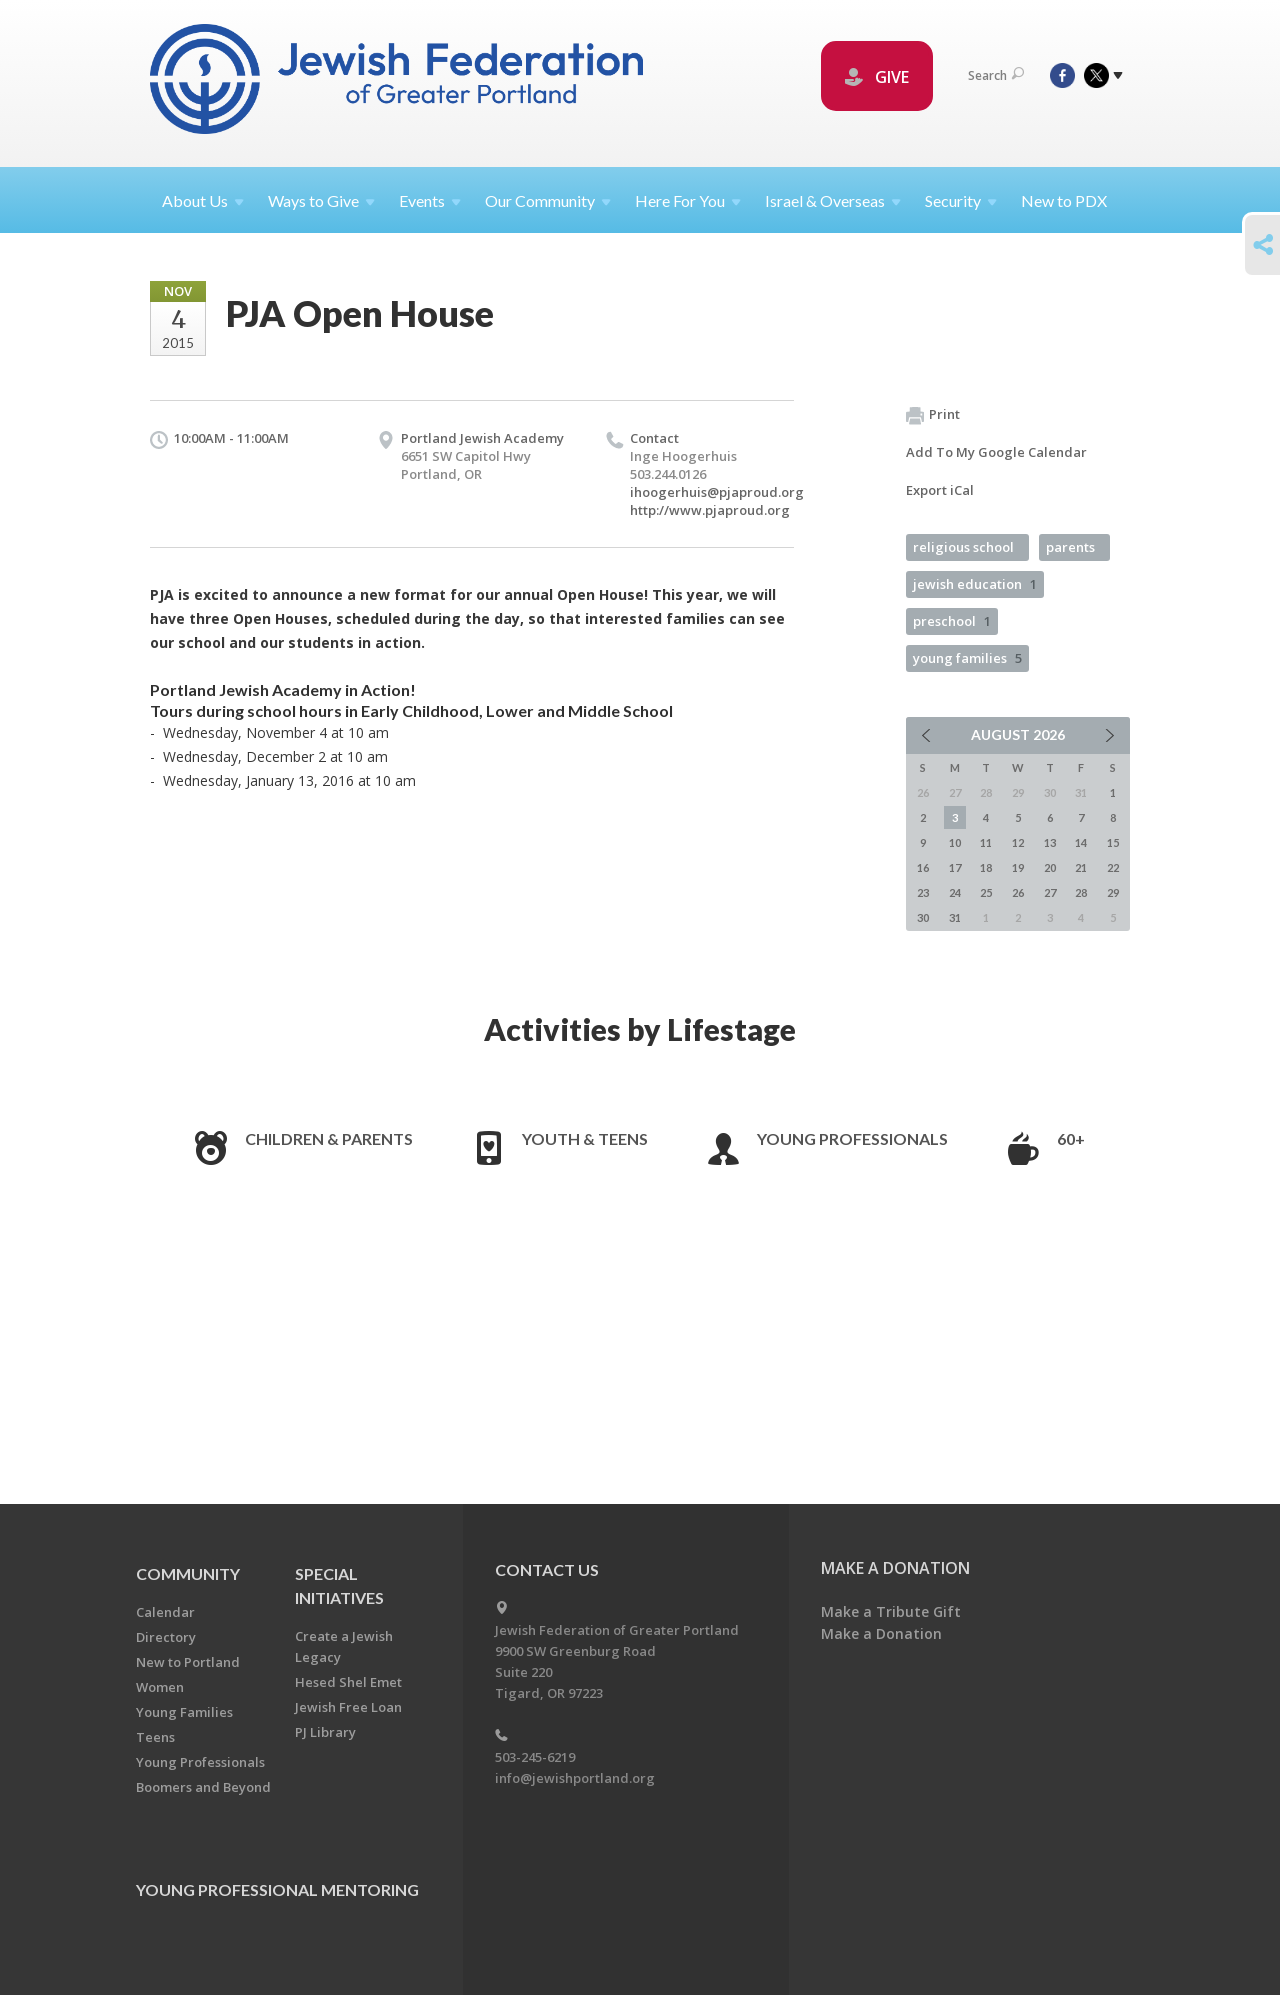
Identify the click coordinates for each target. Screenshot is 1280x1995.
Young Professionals (852, 1138)
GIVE (877, 77)
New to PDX (1064, 200)
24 (955, 892)
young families (967, 658)
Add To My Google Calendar (996, 452)
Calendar (165, 1612)
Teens (155, 1737)
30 (923, 917)
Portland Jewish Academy (482, 438)
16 (923, 867)
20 (1050, 867)
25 (986, 892)
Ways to (321, 200)
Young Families (184, 1712)
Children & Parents (329, 1138)
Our (548, 200)
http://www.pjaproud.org (710, 510)
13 (1050, 842)
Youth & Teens (585, 1138)
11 (986, 842)
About (203, 200)
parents (1070, 547)
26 (1018, 892)
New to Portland (188, 1662)
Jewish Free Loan (348, 1707)
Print (933, 415)
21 (1081, 867)
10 (955, 842)
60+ (1071, 1138)
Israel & (833, 200)
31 (955, 917)
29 (1113, 892)
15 (1113, 842)
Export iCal (940, 490)
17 (955, 867)
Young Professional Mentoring (277, 1889)
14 (1081, 842)
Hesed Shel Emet (348, 1682)
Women (160, 1687)
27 (1050, 892)
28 (1081, 892)
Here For (688, 200)
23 (923, 892)
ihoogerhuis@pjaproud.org (717, 492)
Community (188, 1573)
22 (1113, 867)
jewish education (975, 584)
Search (996, 75)
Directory (166, 1637)
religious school (963, 547)
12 (1018, 842)
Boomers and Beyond (203, 1787)
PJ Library (325, 1732)
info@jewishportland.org (575, 1778)
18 (986, 867)
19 (1018, 867)
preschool (952, 621)
